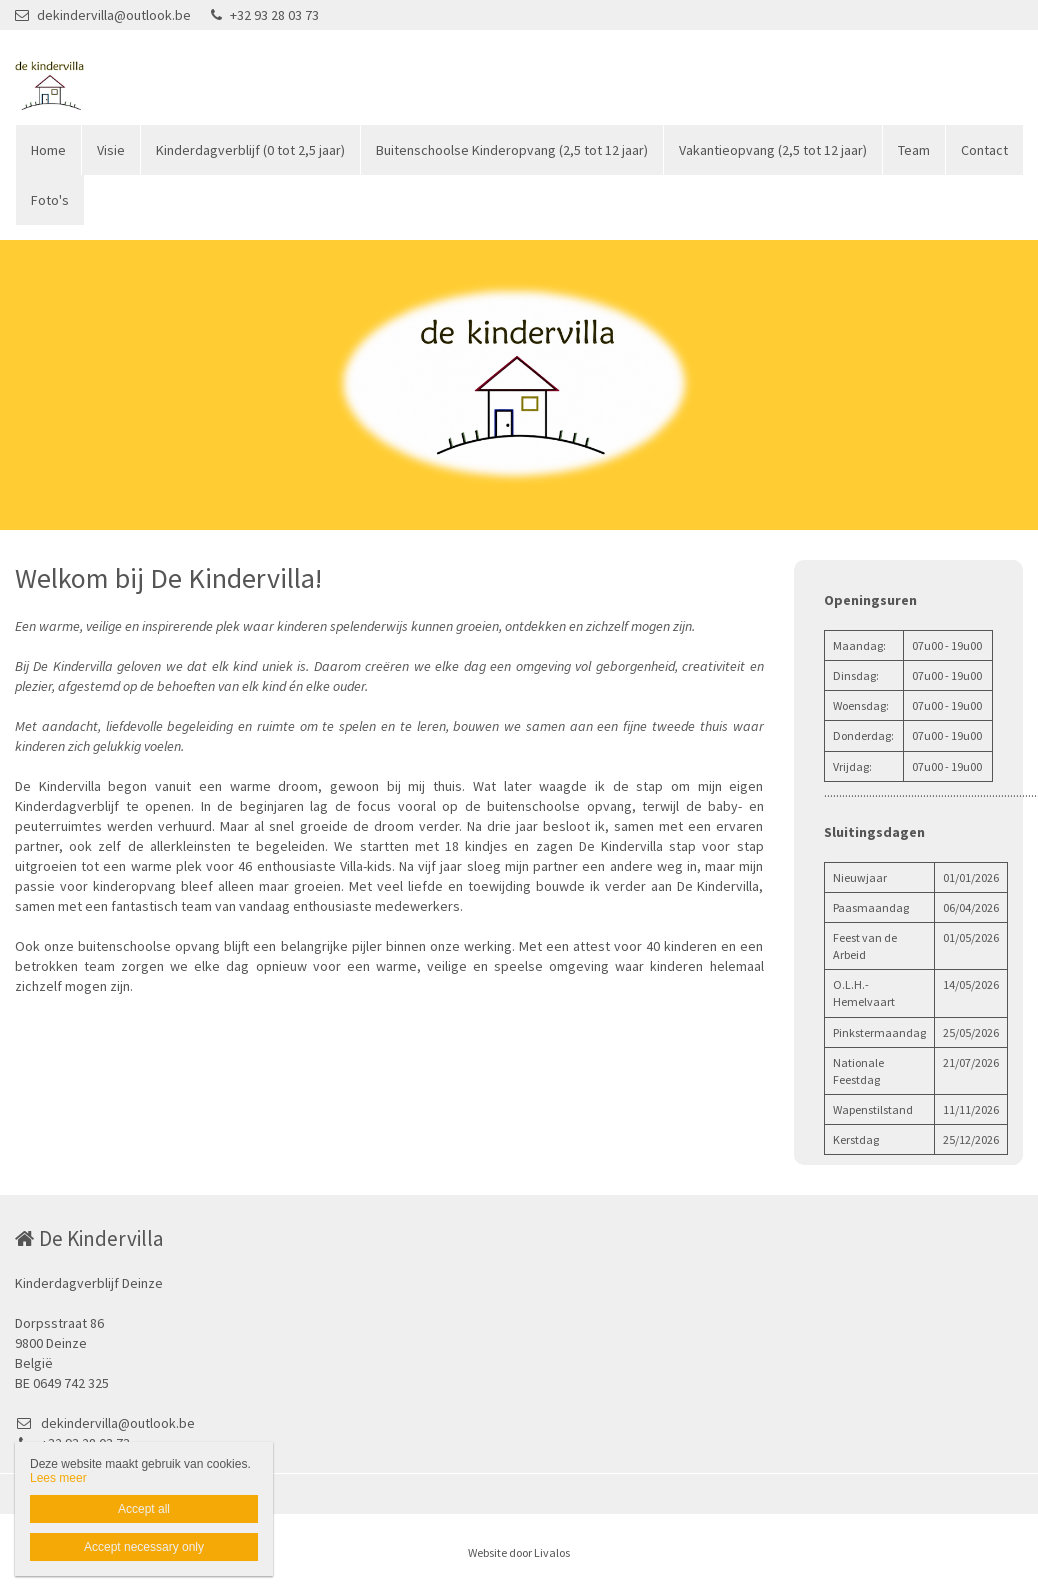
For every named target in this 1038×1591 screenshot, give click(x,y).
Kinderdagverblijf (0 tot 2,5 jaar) (250, 150)
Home (48, 150)
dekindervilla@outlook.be (103, 15)
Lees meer (58, 1478)
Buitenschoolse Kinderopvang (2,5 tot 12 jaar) (512, 150)
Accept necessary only (144, 1547)
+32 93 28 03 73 (265, 15)
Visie (111, 150)
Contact (984, 150)
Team (914, 150)
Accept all (144, 1509)
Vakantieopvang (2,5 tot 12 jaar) (773, 150)
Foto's (50, 200)
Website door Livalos (519, 1552)
